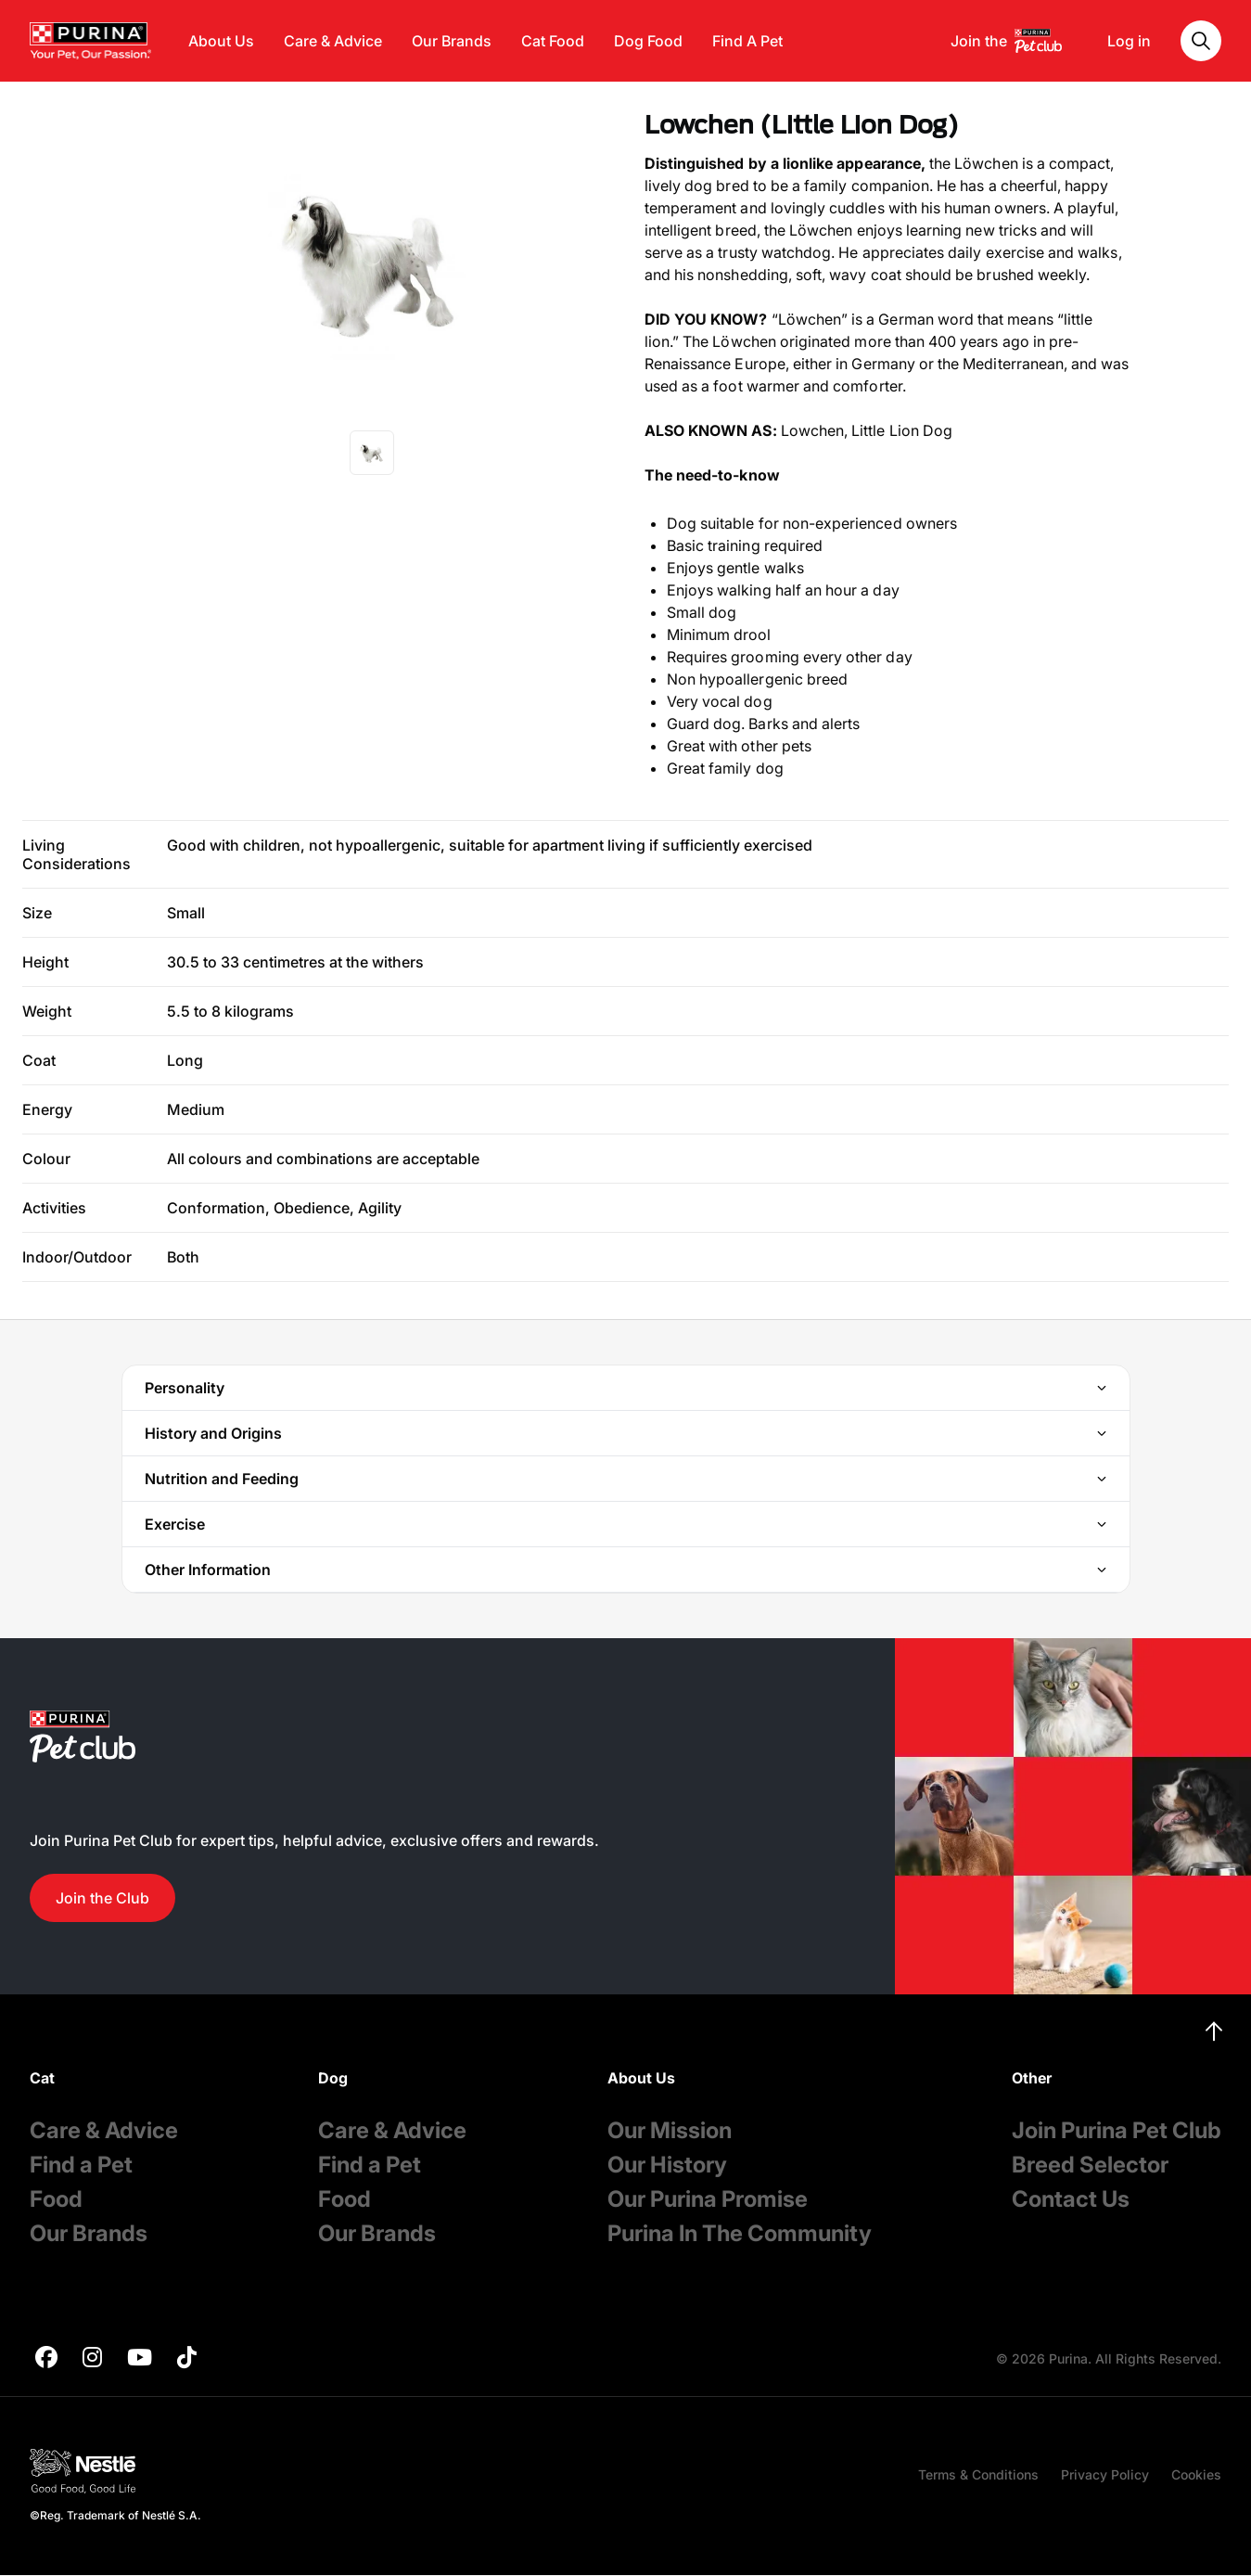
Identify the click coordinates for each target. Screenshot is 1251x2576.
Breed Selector (1090, 2164)
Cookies (1196, 2474)
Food (56, 2198)
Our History (667, 2164)
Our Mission (669, 2130)
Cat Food (552, 41)
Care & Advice (333, 41)
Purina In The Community (739, 2233)
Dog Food (648, 41)
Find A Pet (747, 41)
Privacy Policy (1105, 2474)
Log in (1129, 41)
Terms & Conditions (978, 2474)
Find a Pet (81, 2164)
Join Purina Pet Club (1116, 2130)
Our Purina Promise (707, 2198)
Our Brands (451, 41)
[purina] (46, 2359)
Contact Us (1071, 2198)
